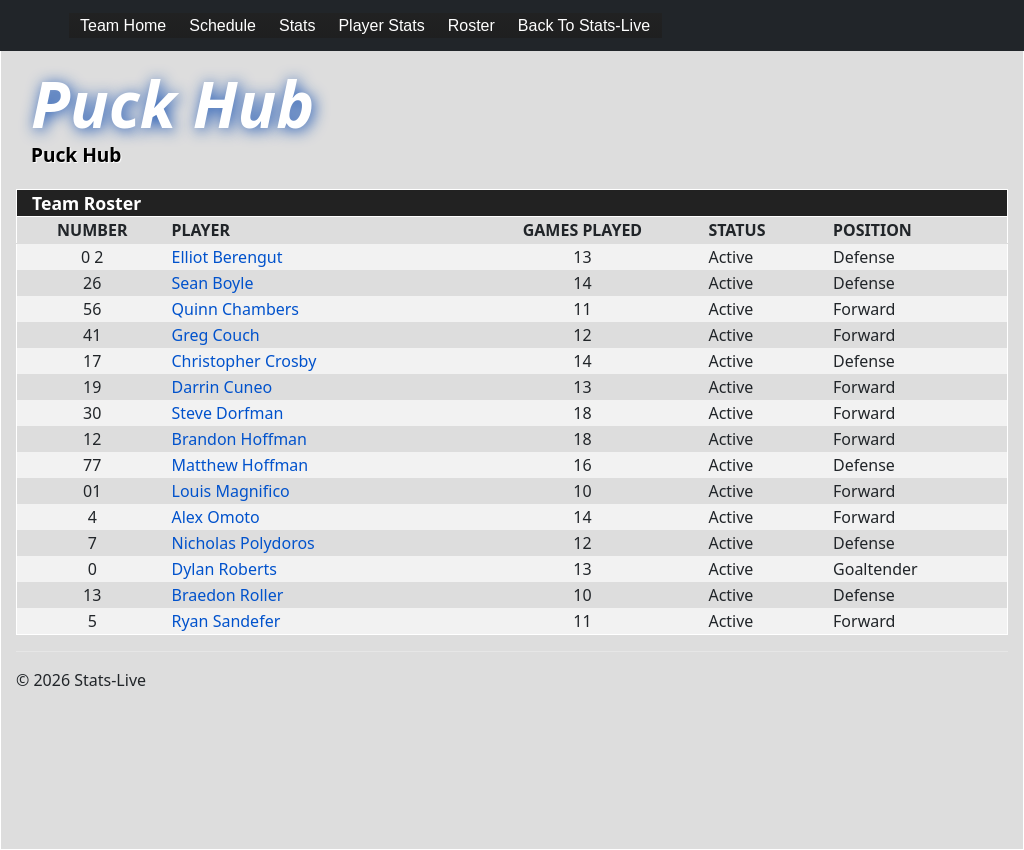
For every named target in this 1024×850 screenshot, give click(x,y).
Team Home (123, 25)
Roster (471, 25)
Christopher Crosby (244, 361)
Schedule (222, 25)
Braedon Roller (228, 595)
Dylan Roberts (225, 569)
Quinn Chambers (236, 309)
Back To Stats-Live (584, 25)
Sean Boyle (213, 283)
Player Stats (381, 25)
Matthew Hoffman (240, 465)
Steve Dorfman (228, 413)
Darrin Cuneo (222, 387)
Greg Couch (216, 335)
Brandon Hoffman (240, 439)
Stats (297, 25)
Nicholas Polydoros (243, 543)
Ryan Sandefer (226, 621)
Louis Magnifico (231, 491)
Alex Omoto (216, 517)
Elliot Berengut (227, 257)
